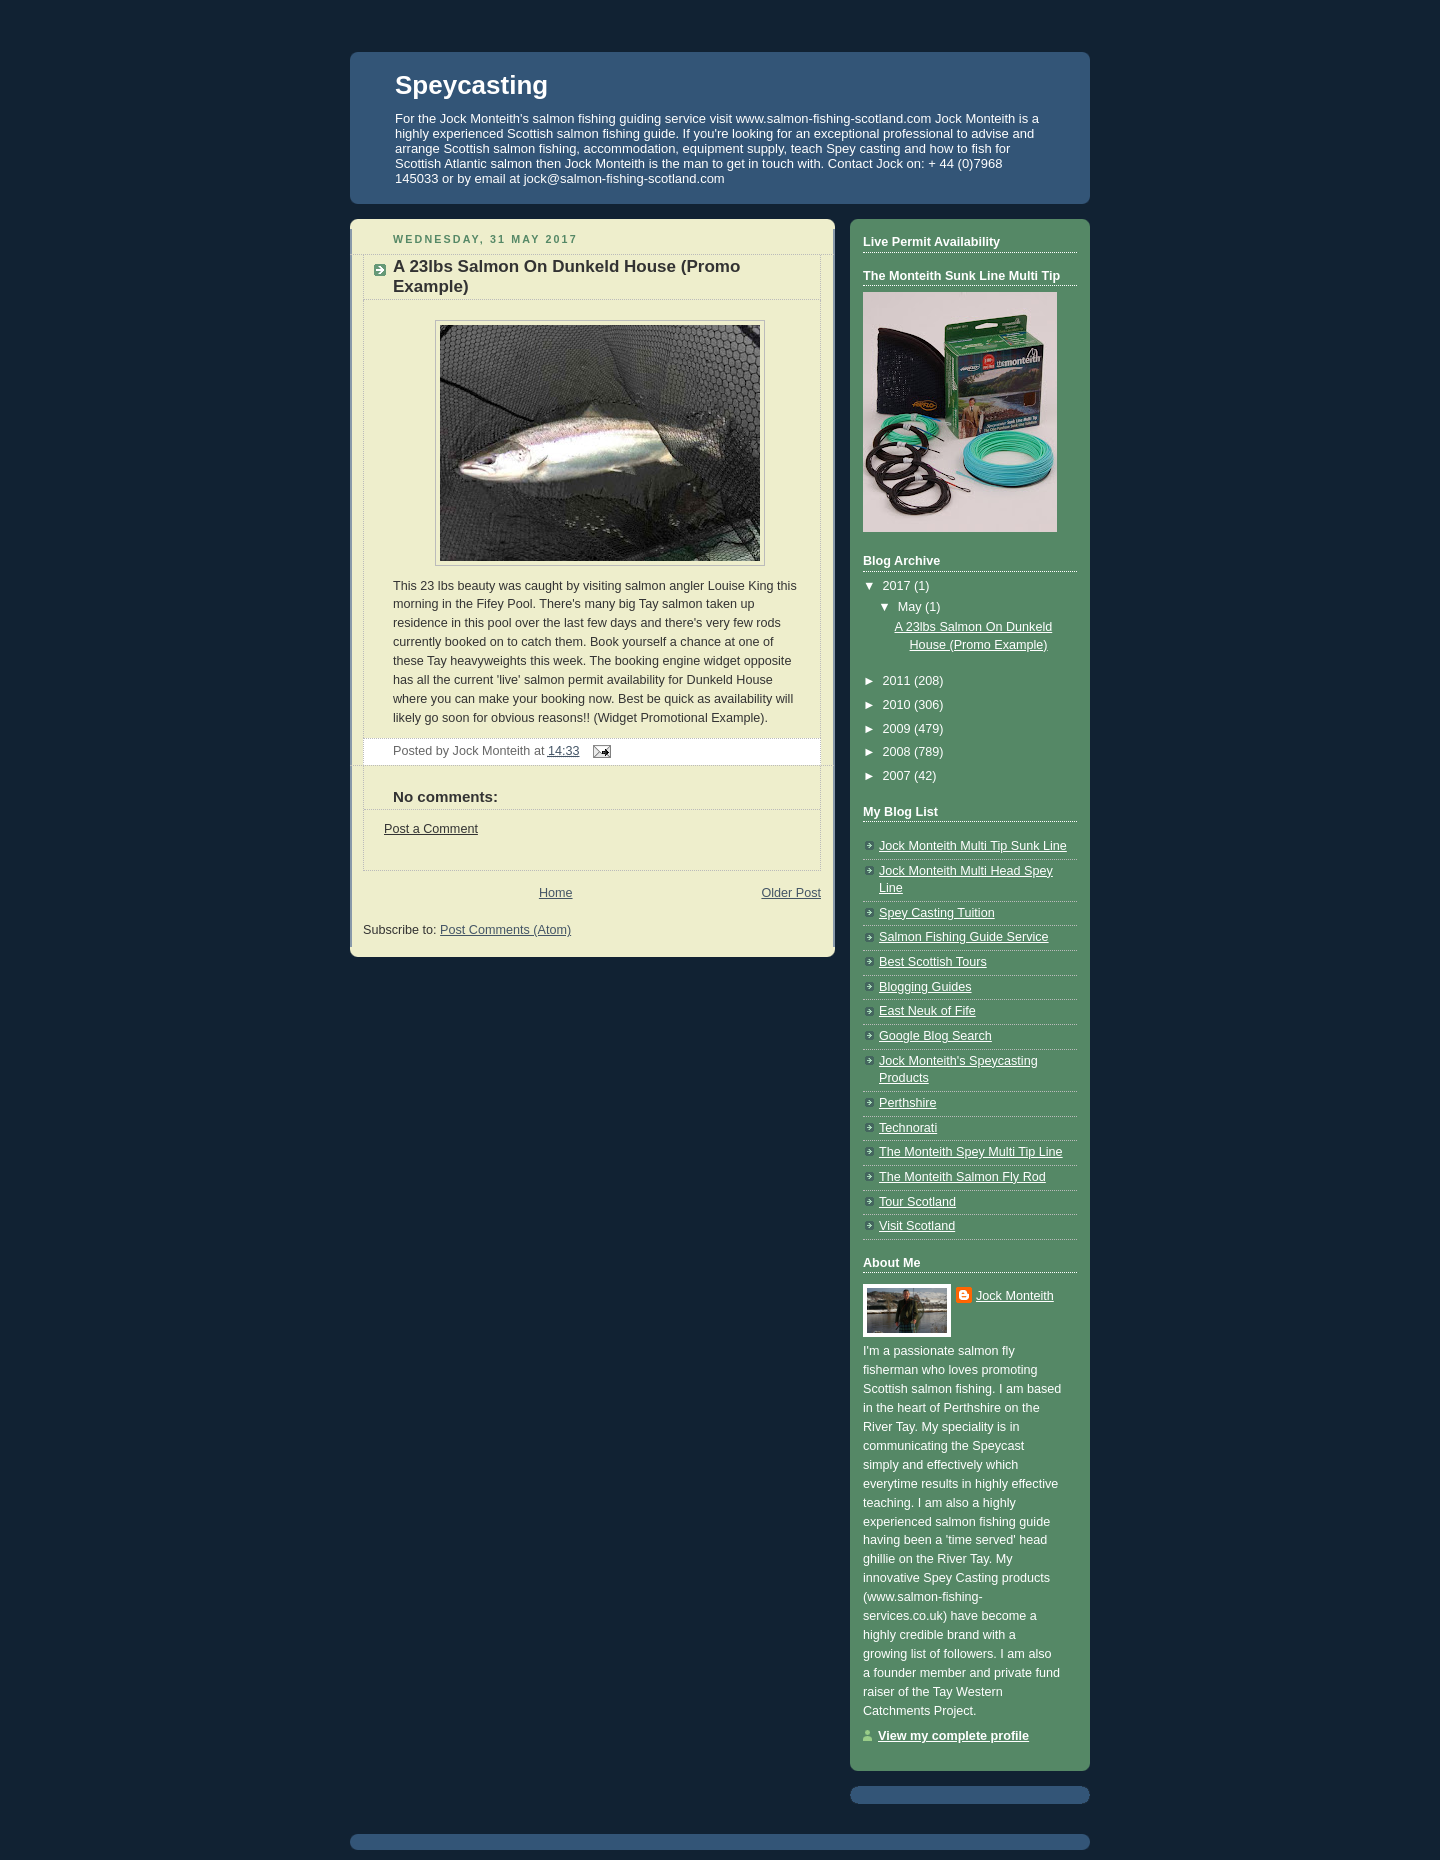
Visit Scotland (917, 1226)
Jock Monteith (1015, 1296)
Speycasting (471, 85)
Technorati (908, 1128)
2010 (899, 705)
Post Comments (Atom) (505, 930)
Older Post (791, 893)
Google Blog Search (935, 1036)
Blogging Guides (925, 987)
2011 (899, 681)
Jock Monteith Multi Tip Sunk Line (973, 846)
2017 (899, 586)
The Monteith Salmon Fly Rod (962, 1177)
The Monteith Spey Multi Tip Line (971, 1152)
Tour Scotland (917, 1202)
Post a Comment (431, 829)
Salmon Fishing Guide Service (964, 937)
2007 (899, 776)
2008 (899, 752)
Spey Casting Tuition (937, 913)
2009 (899, 729)
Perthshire (907, 1103)
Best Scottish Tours (933, 962)
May (911, 607)
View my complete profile (953, 1736)
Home (556, 893)
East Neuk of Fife (927, 1011)
